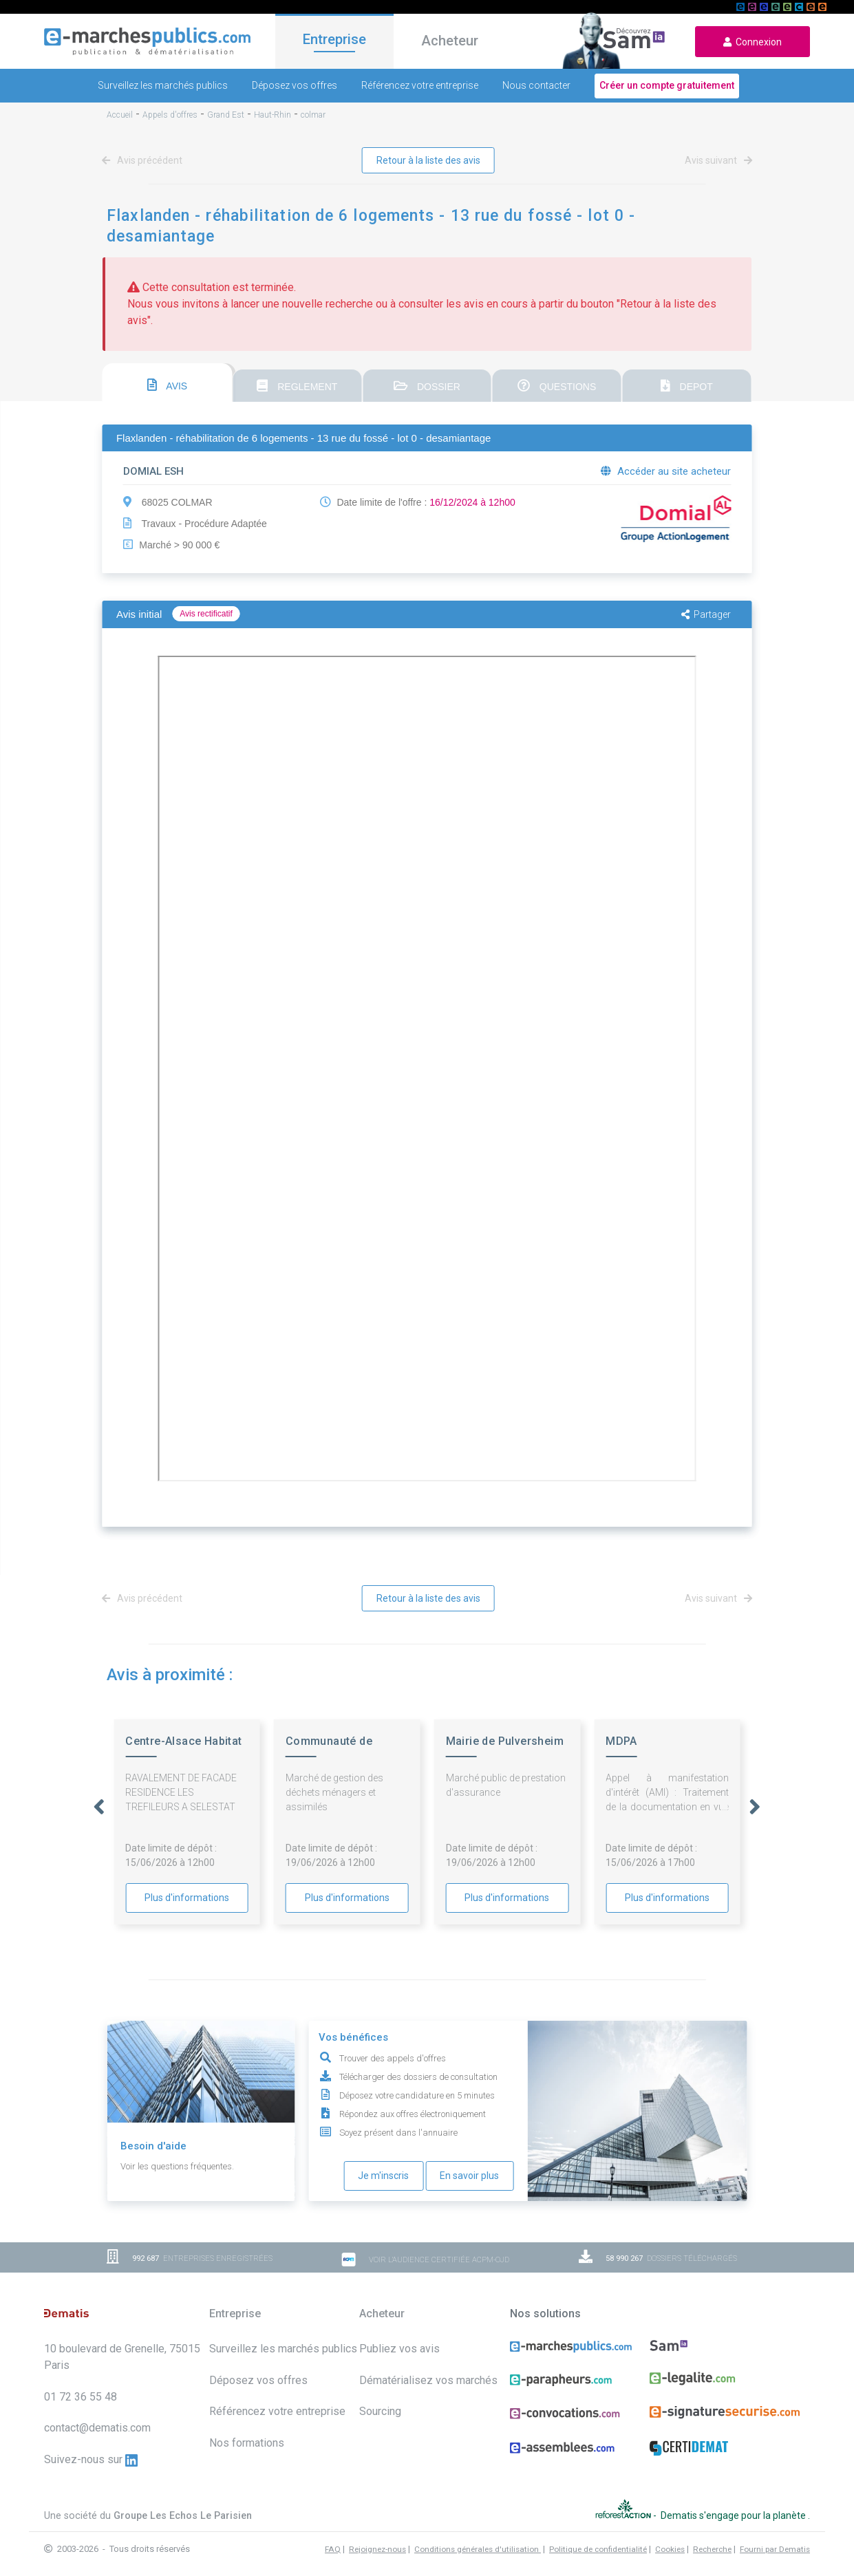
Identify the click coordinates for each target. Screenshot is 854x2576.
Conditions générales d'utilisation (477, 2549)
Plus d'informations (187, 1897)
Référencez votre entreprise (419, 85)
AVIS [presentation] (167, 384)
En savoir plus (469, 2175)
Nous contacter (536, 85)
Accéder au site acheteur (666, 471)
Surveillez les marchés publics (163, 85)
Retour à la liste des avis (428, 160)
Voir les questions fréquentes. (177, 2166)
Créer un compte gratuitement (666, 85)
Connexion (752, 41)
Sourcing (380, 2411)
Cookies (670, 2549)
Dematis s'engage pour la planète (734, 2515)
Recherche (712, 2549)
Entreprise (334, 39)
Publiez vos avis (399, 2348)
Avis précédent (144, 160)
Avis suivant (716, 160)
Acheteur (449, 40)
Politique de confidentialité (598, 2549)
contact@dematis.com (97, 2427)
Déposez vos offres (294, 85)
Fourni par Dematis (775, 2549)
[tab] (168, 382)
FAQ (333, 2549)
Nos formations (246, 2442)
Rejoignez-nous (377, 2549)
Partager (706, 614)
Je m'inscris (383, 2175)
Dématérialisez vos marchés (428, 2380)
